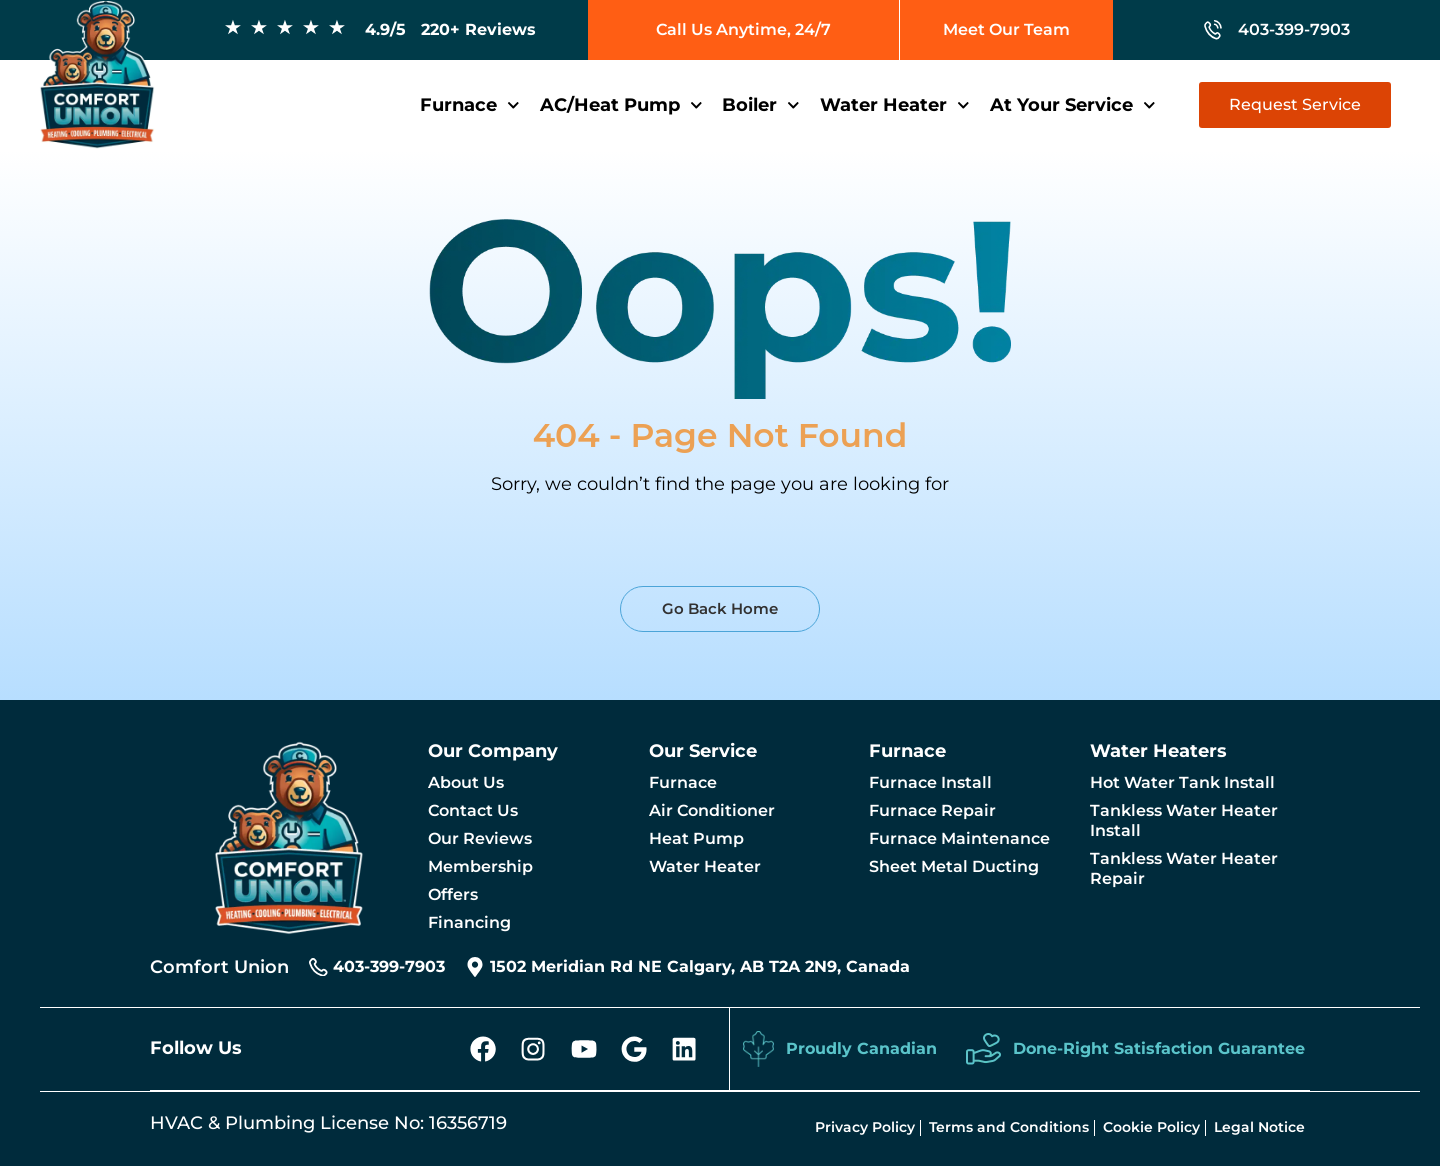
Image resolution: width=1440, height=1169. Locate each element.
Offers (453, 894)
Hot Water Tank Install (1182, 782)
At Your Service (1073, 105)
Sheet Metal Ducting (954, 866)
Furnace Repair (932, 810)
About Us (466, 782)
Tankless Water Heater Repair (1184, 868)
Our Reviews (480, 838)
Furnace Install (930, 782)
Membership (480, 866)
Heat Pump (696, 838)
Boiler (761, 105)
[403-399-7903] (319, 967)
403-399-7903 (390, 966)
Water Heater (895, 105)
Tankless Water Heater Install (1184, 820)
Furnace (470, 105)
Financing (469, 922)
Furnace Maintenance (959, 838)
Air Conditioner (712, 810)
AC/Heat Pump (621, 105)
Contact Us (473, 810)
